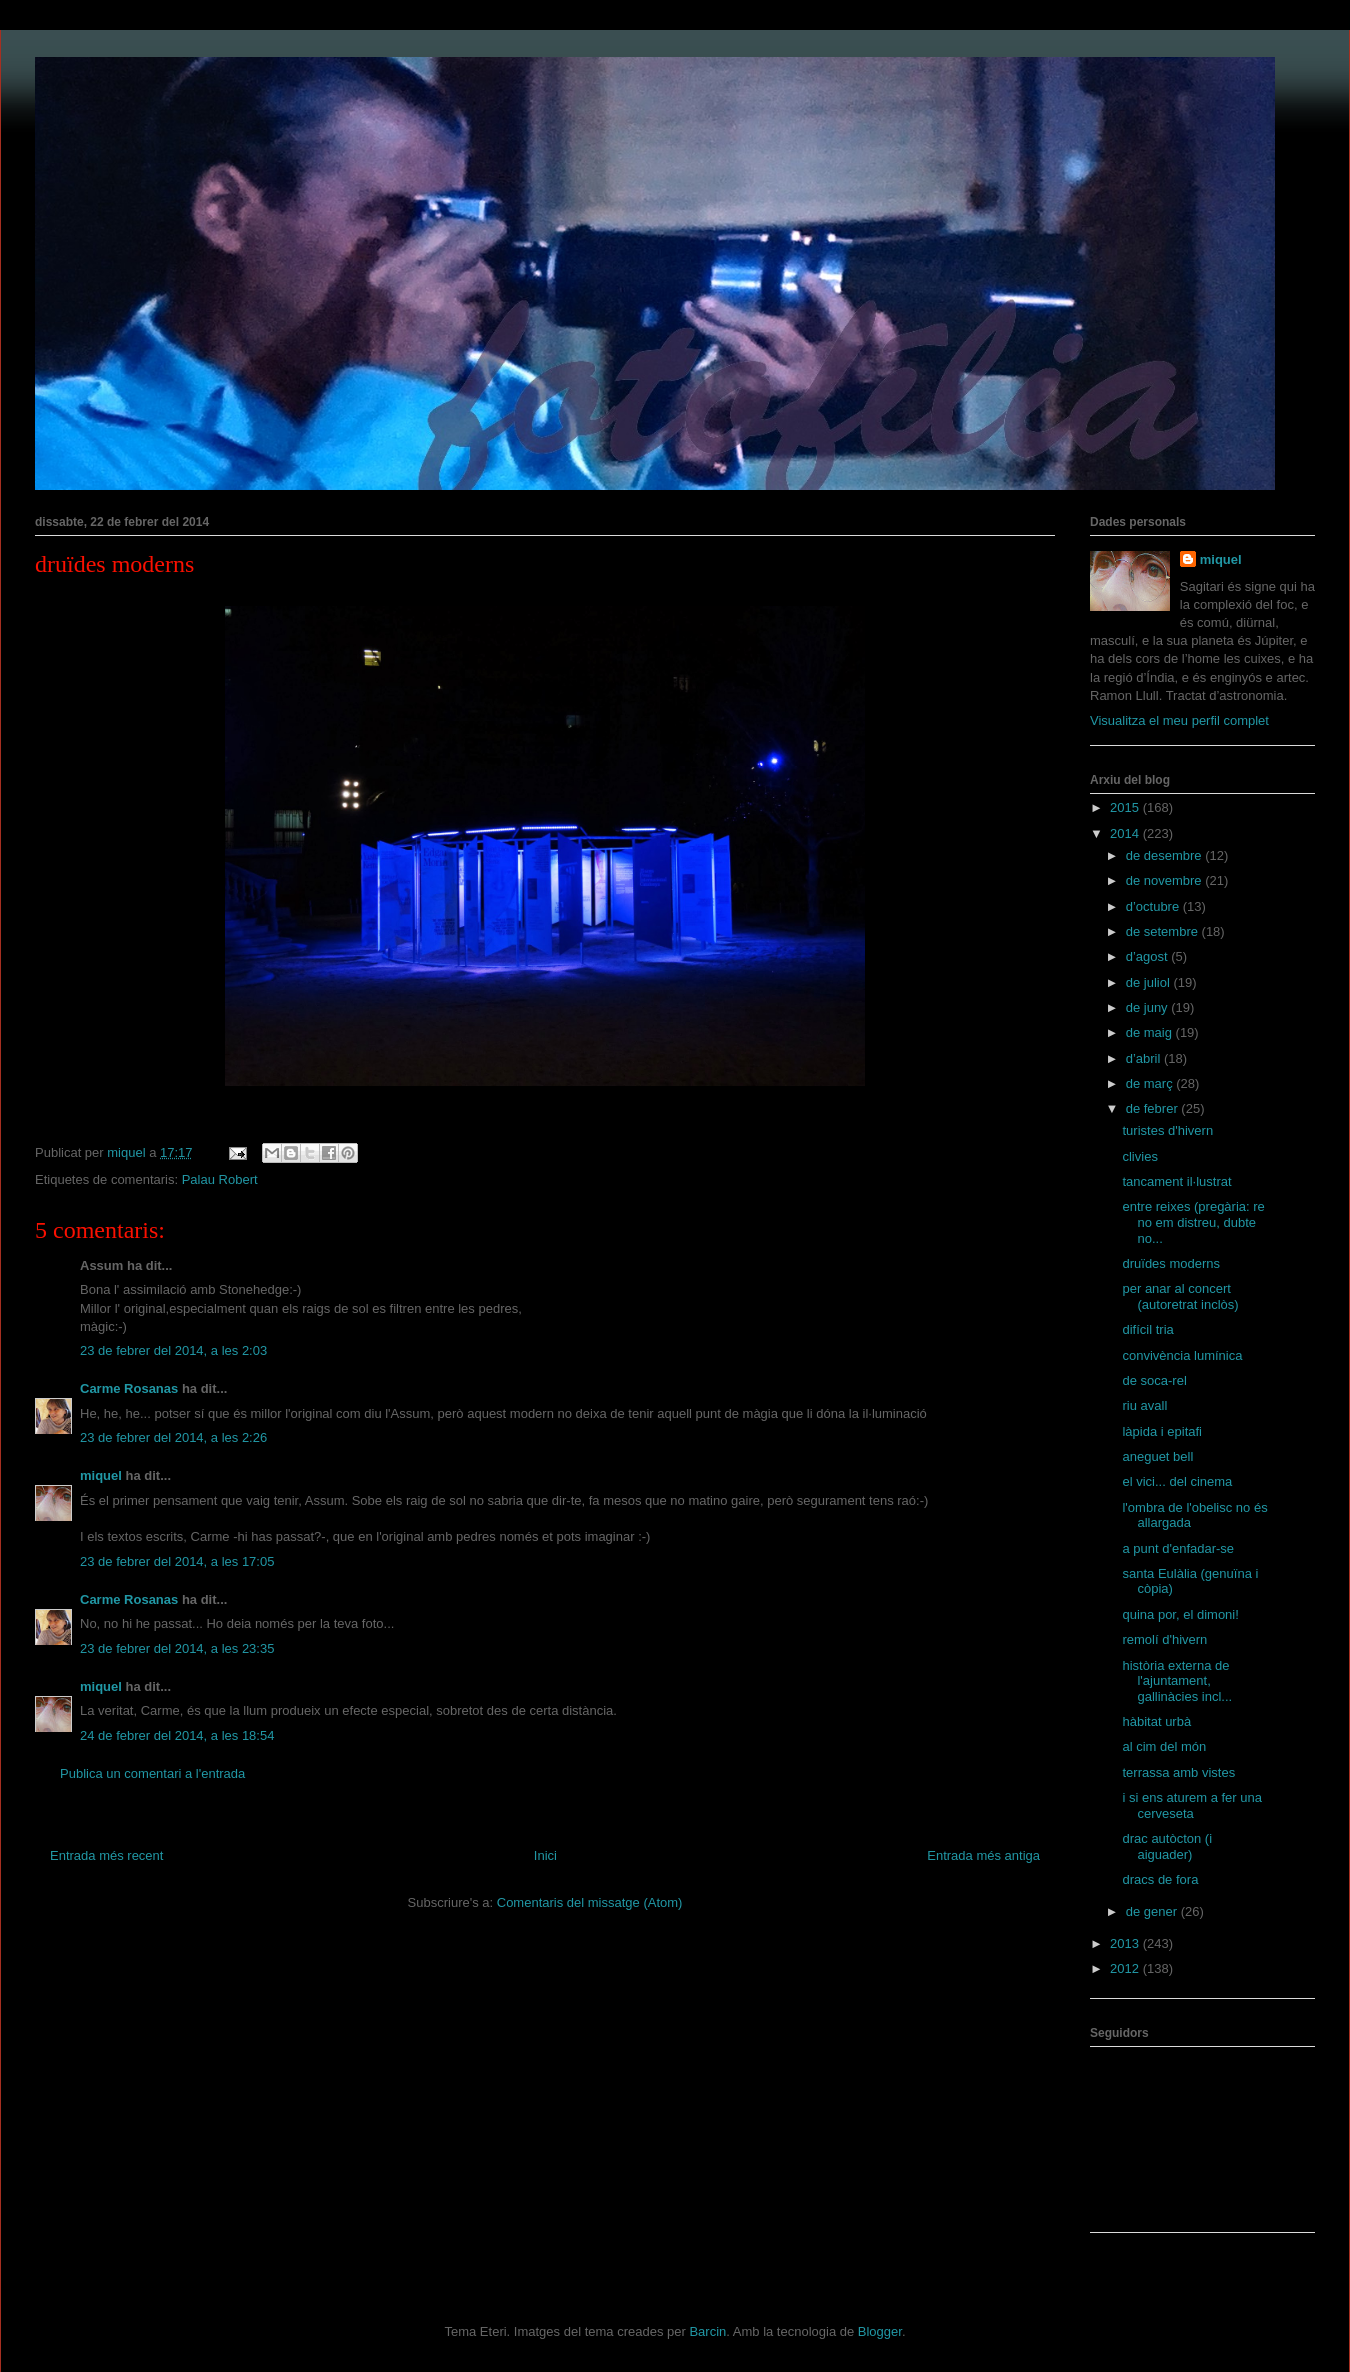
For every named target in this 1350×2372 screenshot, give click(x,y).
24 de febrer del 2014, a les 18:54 (177, 1735)
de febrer (1154, 1108)
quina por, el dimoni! (1180, 1614)
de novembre (1166, 880)
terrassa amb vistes (1178, 1772)
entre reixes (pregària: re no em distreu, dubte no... (1193, 1222)
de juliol (1150, 982)
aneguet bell (1157, 1456)
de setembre (1164, 931)
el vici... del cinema (1177, 1481)
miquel (101, 1475)
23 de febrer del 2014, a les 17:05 (177, 1561)
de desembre (1166, 855)
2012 (1126, 1968)
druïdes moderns (1171, 1263)
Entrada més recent (106, 1855)
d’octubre (1154, 906)
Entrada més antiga (983, 1855)
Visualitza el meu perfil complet (1179, 720)
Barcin (707, 2331)
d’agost (1149, 956)
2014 (1126, 833)
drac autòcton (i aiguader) (1167, 1846)
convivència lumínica (1182, 1355)
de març (1151, 1083)
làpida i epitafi (1162, 1431)
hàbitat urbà (1156, 1721)
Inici (545, 1855)
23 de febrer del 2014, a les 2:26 (173, 1437)
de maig (1151, 1032)
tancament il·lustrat (1176, 1181)
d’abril (1145, 1058)
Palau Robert (220, 1179)
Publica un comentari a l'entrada (152, 1773)
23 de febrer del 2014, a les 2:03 (173, 1350)
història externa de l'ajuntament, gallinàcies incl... (1177, 1681)
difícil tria (1147, 1329)
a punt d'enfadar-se (1178, 1548)
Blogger (880, 2331)
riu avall (1144, 1405)
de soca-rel (1154, 1380)
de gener (1153, 1911)
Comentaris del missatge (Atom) (590, 1902)
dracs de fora (1160, 1879)
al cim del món (1164, 1746)
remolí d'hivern (1164, 1639)
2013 (1126, 1943)
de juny (1149, 1007)
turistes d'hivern (1167, 1130)
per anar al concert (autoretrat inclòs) (1180, 1296)
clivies (1139, 1156)
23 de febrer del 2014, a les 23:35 (177, 1648)
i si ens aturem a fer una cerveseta (1191, 1805)
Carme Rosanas (129, 1388)
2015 (1126, 807)
